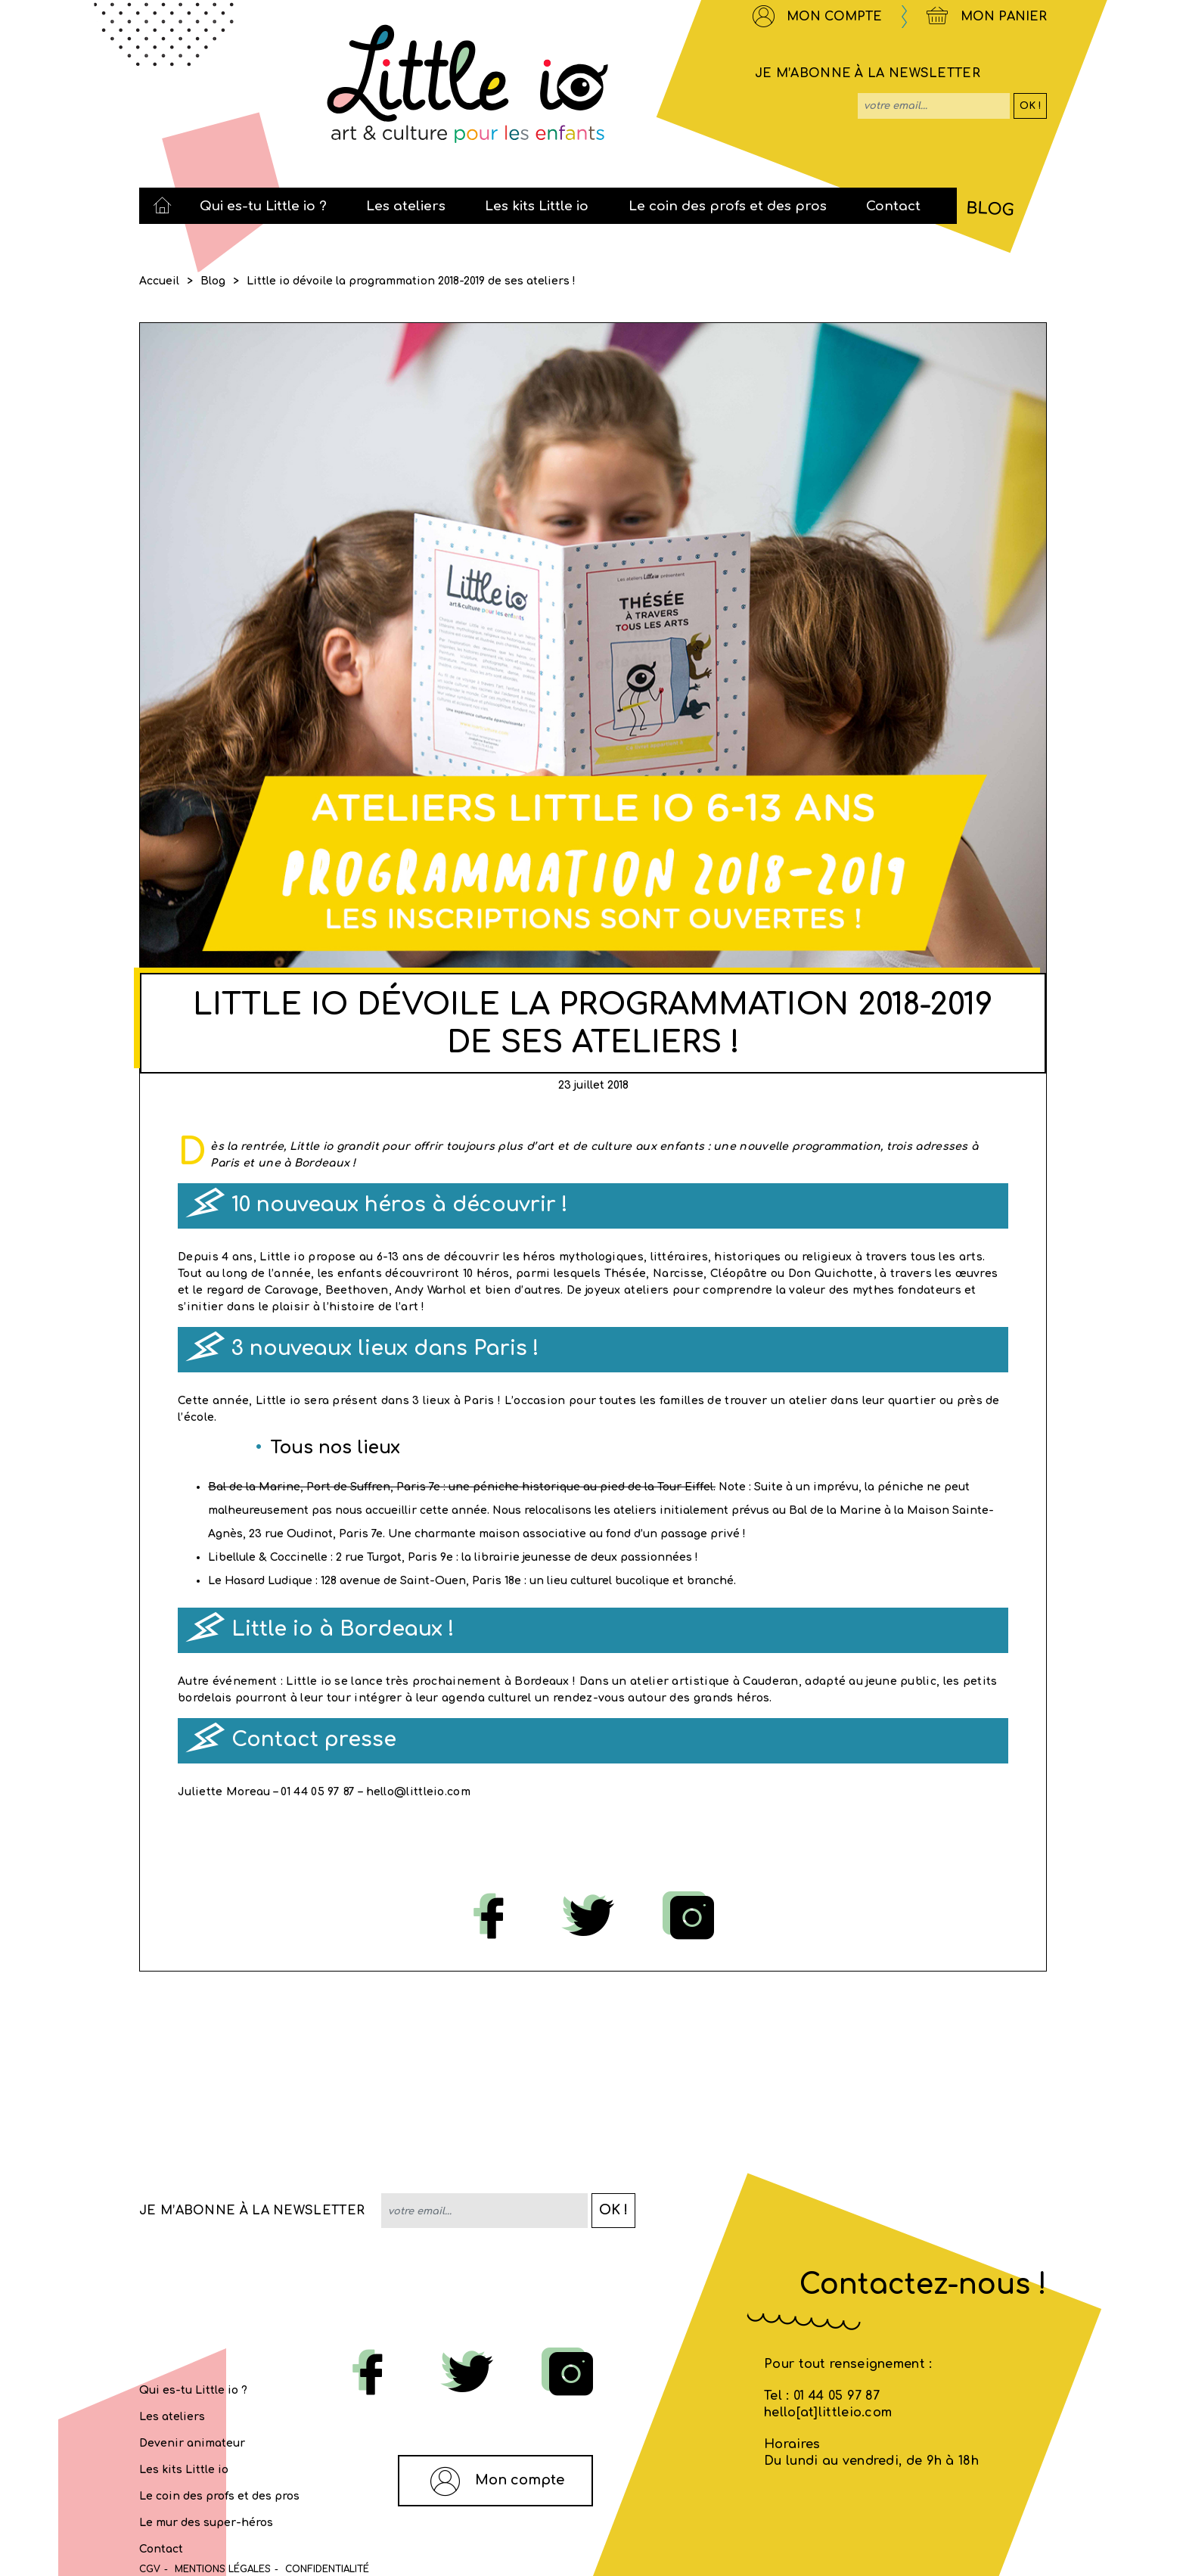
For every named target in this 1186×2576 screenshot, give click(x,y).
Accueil (159, 281)
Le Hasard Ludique (260, 1580)
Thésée (625, 1273)
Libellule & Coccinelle (268, 1557)
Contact (161, 2549)
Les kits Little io (183, 2469)
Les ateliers (172, 2416)
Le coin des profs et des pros (219, 2496)
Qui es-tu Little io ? (193, 2390)
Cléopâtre (739, 1273)
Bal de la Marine (254, 1487)
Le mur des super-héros (206, 2522)
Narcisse (678, 1273)
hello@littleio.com (418, 1792)
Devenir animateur (192, 2443)
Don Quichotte (831, 1273)
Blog (212, 281)
